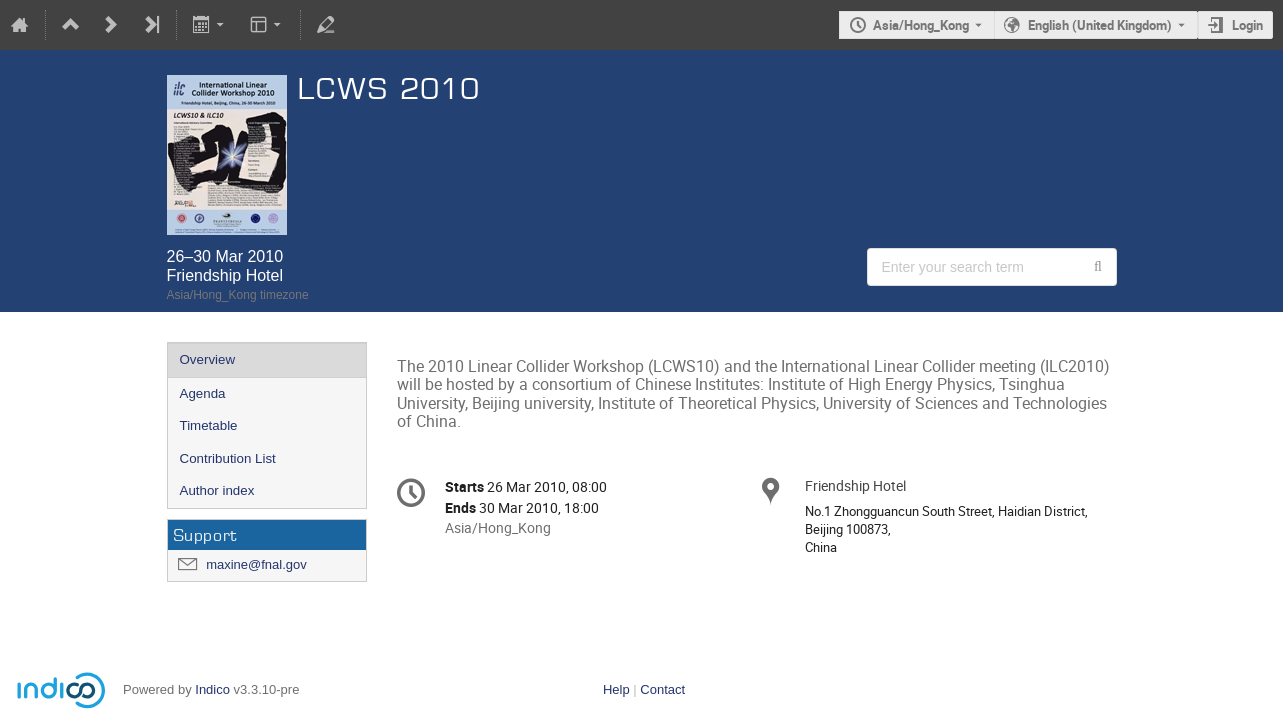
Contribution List (228, 458)
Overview (208, 359)
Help (616, 689)
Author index (217, 490)
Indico (212, 689)
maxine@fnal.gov (256, 564)
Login (1247, 25)
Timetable (209, 425)
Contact (662, 689)
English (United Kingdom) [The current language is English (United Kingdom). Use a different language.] (1100, 25)
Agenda (203, 393)
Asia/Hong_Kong (921, 25)
